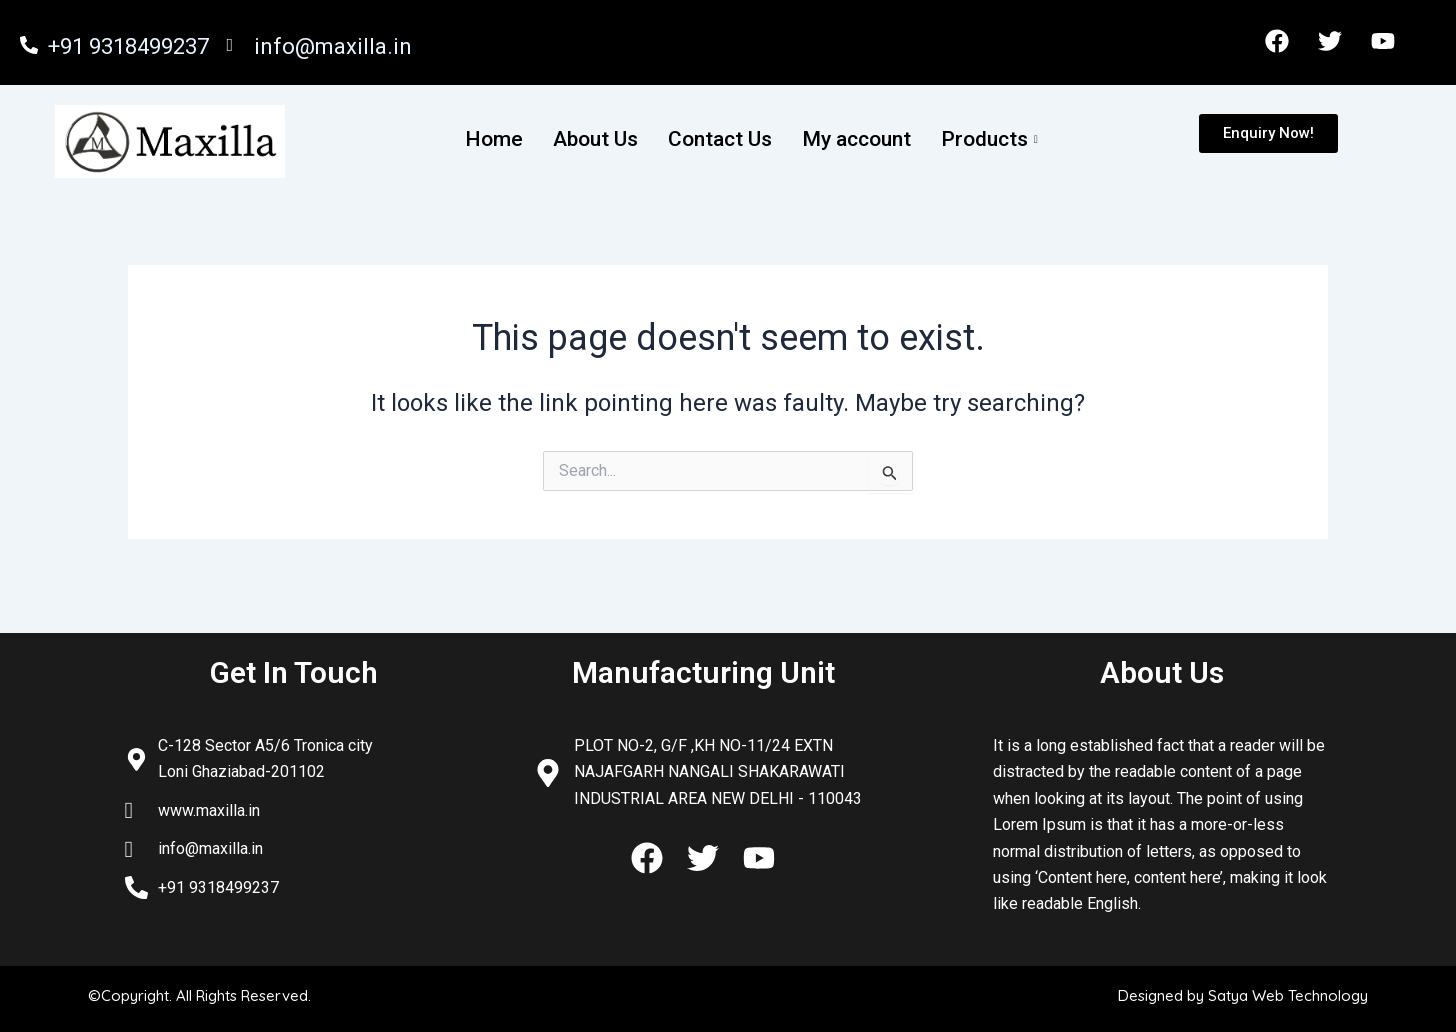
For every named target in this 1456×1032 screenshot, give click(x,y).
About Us (595, 139)
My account (856, 139)
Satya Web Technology (1288, 995)
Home (494, 139)
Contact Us (720, 139)
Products (992, 139)
